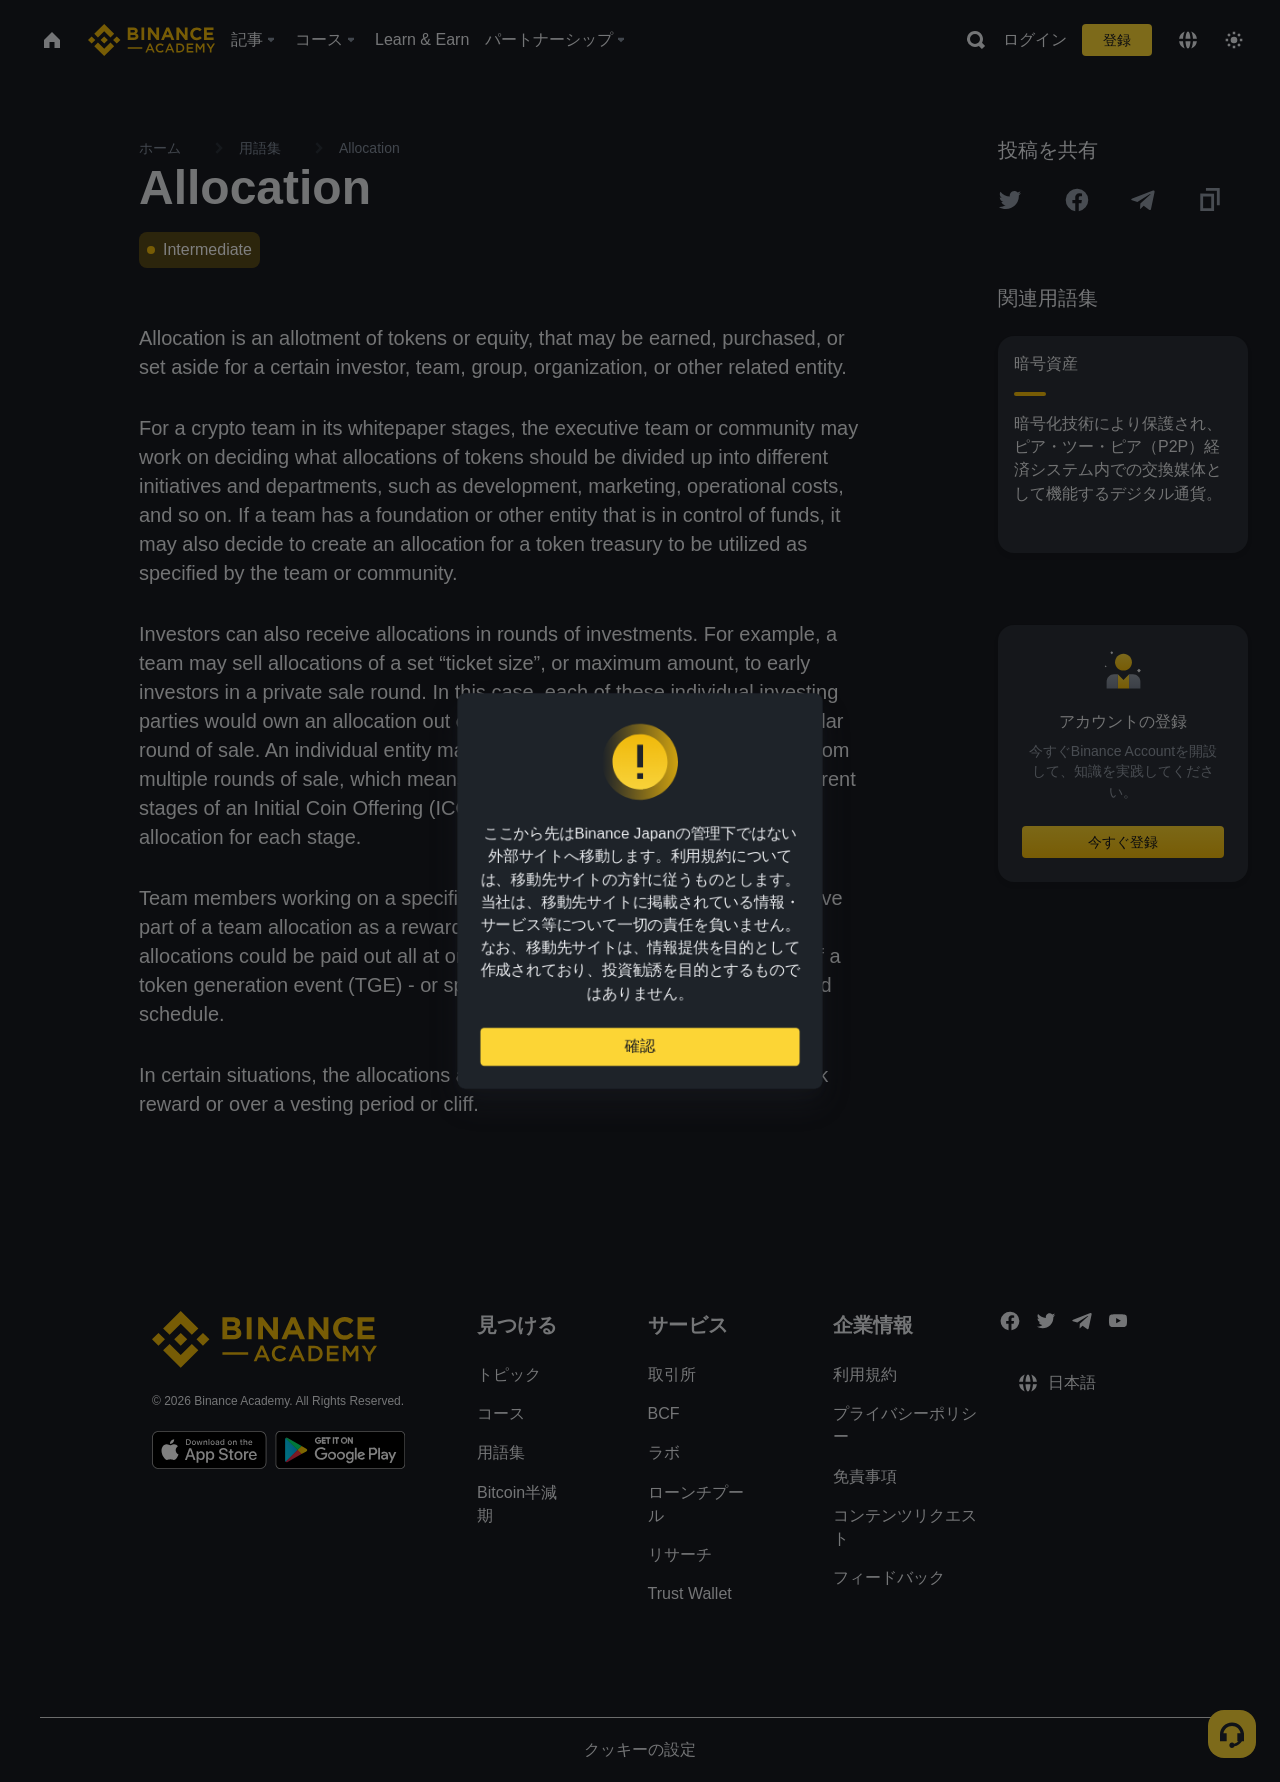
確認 (640, 1054)
